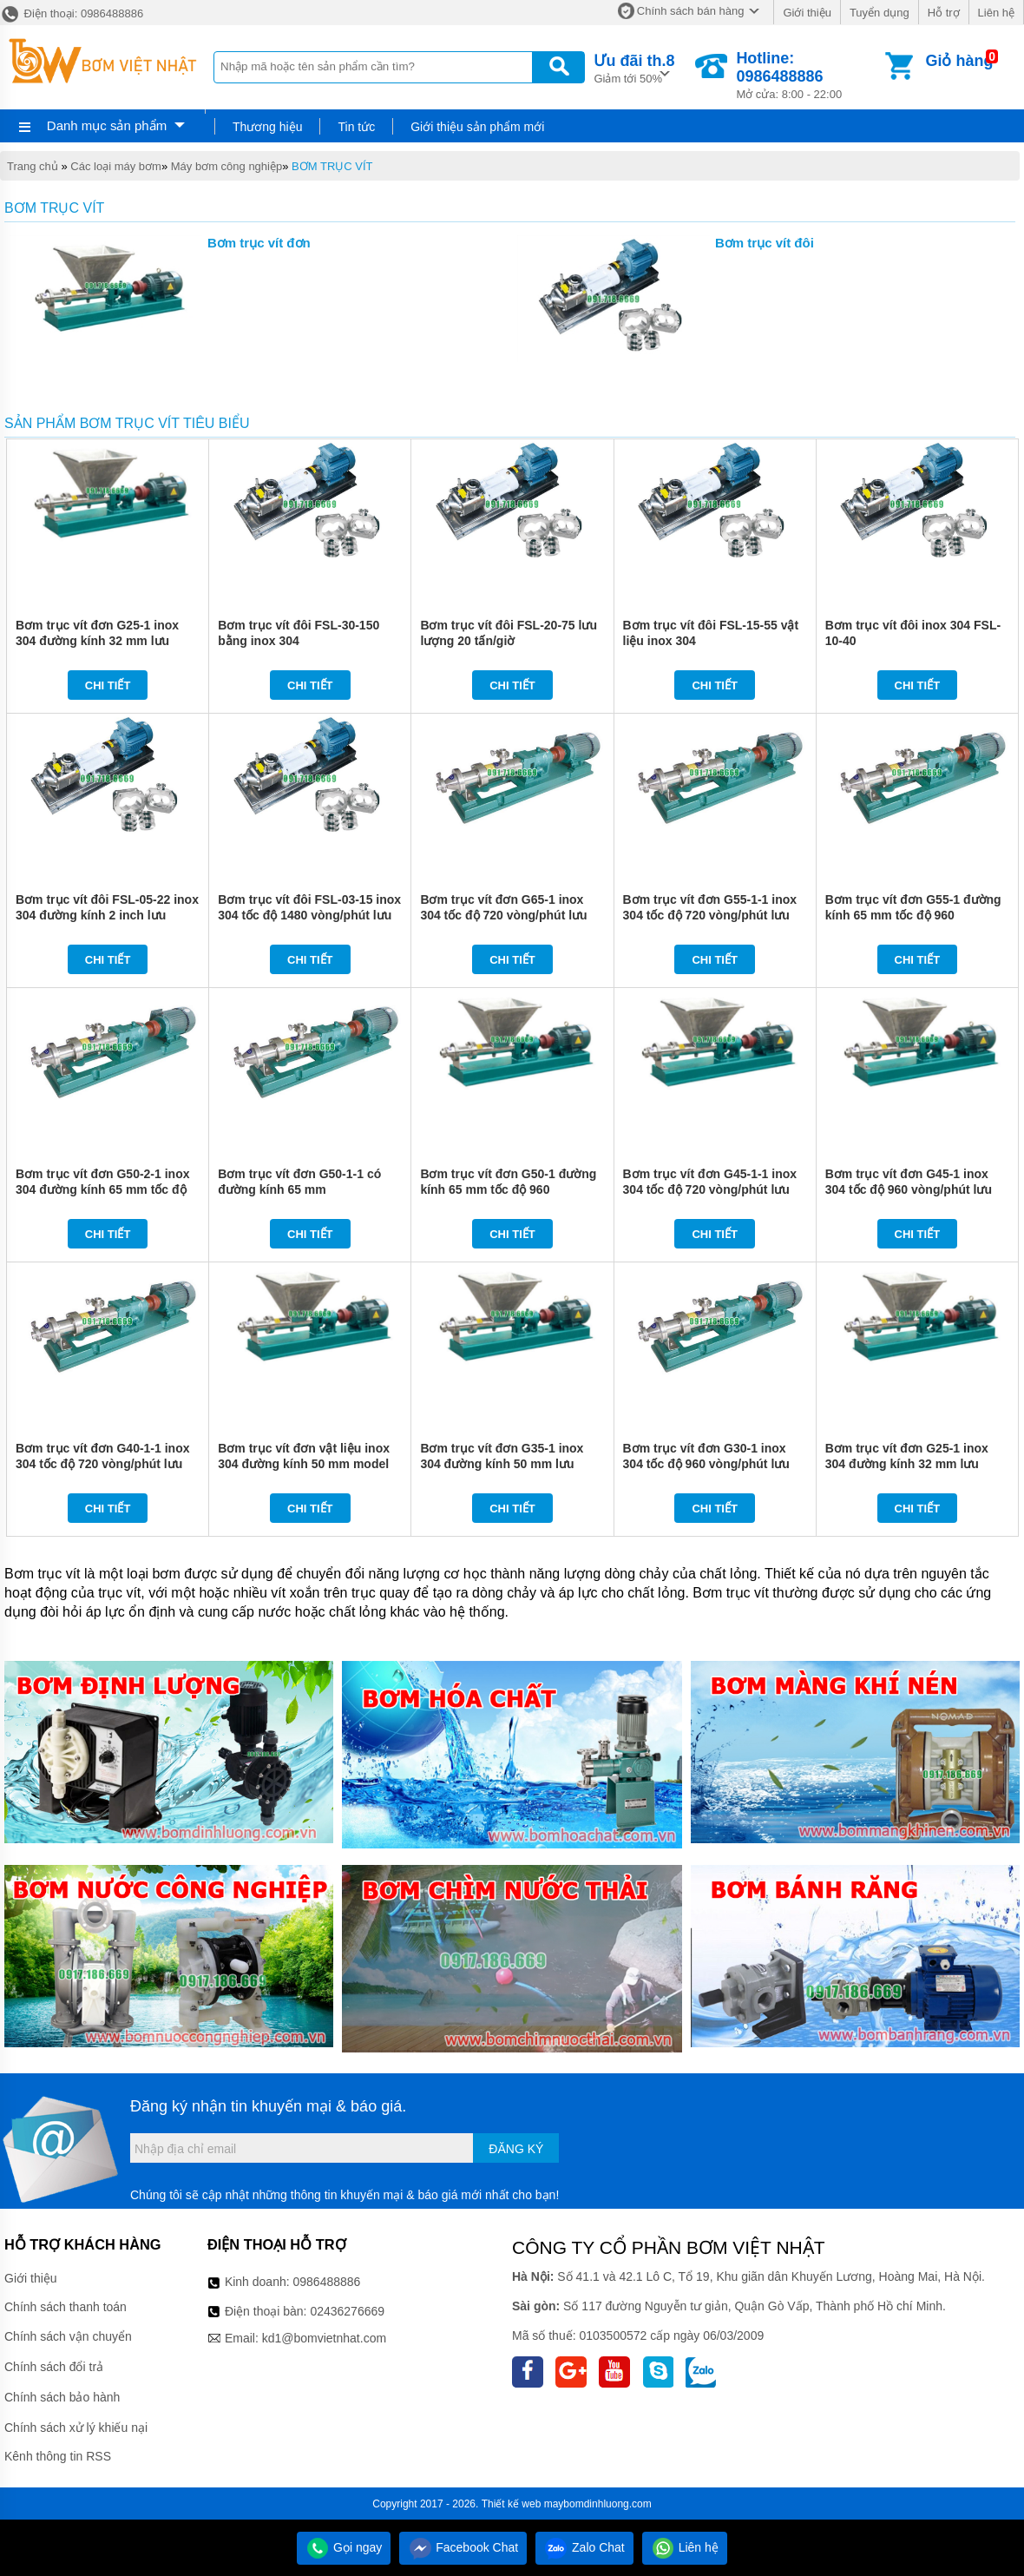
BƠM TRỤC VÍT (332, 166)
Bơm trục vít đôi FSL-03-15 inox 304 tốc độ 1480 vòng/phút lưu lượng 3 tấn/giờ (309, 915)
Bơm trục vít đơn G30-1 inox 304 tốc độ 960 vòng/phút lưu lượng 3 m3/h (706, 1463)
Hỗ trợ (944, 12)
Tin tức (356, 127)
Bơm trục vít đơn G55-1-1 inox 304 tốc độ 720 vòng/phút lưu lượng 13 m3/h (710, 915)
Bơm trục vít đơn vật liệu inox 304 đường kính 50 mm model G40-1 (304, 1463)
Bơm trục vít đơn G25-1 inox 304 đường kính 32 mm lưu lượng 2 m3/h (97, 640)
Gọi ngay (343, 2547)
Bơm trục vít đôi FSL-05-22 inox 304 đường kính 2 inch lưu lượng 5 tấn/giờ (107, 915)
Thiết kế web (512, 2504)
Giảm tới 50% (634, 67)
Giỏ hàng (959, 60)
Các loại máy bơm (115, 166)
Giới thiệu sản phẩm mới (477, 127)
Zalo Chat (584, 2547)
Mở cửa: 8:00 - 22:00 (809, 75)
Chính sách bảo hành (62, 2397)
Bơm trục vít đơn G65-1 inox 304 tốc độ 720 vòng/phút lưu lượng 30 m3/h (503, 915)
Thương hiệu (267, 127)
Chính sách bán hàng (690, 10)
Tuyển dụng (879, 12)
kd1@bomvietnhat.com (324, 2338)
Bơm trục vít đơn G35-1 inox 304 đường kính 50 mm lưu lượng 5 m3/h (501, 1463)
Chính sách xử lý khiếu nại (76, 2427)
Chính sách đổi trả (53, 2367)
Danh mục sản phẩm (107, 125)
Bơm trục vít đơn (259, 242)
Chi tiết (108, 685)
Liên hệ (996, 12)
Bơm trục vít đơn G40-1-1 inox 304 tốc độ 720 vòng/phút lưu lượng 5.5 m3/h (102, 1463)
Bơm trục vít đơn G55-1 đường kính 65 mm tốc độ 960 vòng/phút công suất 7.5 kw (913, 915)
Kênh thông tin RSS (57, 2456)
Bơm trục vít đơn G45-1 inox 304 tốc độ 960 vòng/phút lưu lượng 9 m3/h (908, 1189)
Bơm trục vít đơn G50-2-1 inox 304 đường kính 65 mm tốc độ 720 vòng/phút (102, 1189)
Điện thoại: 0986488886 (71, 13)
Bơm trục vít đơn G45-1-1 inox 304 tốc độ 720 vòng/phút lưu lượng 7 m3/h (710, 1189)
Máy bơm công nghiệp (226, 166)
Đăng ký (516, 2149)
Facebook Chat (463, 2547)
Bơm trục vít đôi (764, 242)
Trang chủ (32, 166)
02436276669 (347, 2311)
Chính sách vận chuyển (68, 2336)
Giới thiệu (806, 12)
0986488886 (327, 2282)
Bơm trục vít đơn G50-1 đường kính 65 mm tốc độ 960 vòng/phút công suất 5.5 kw (508, 1189)
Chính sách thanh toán (65, 2307)
